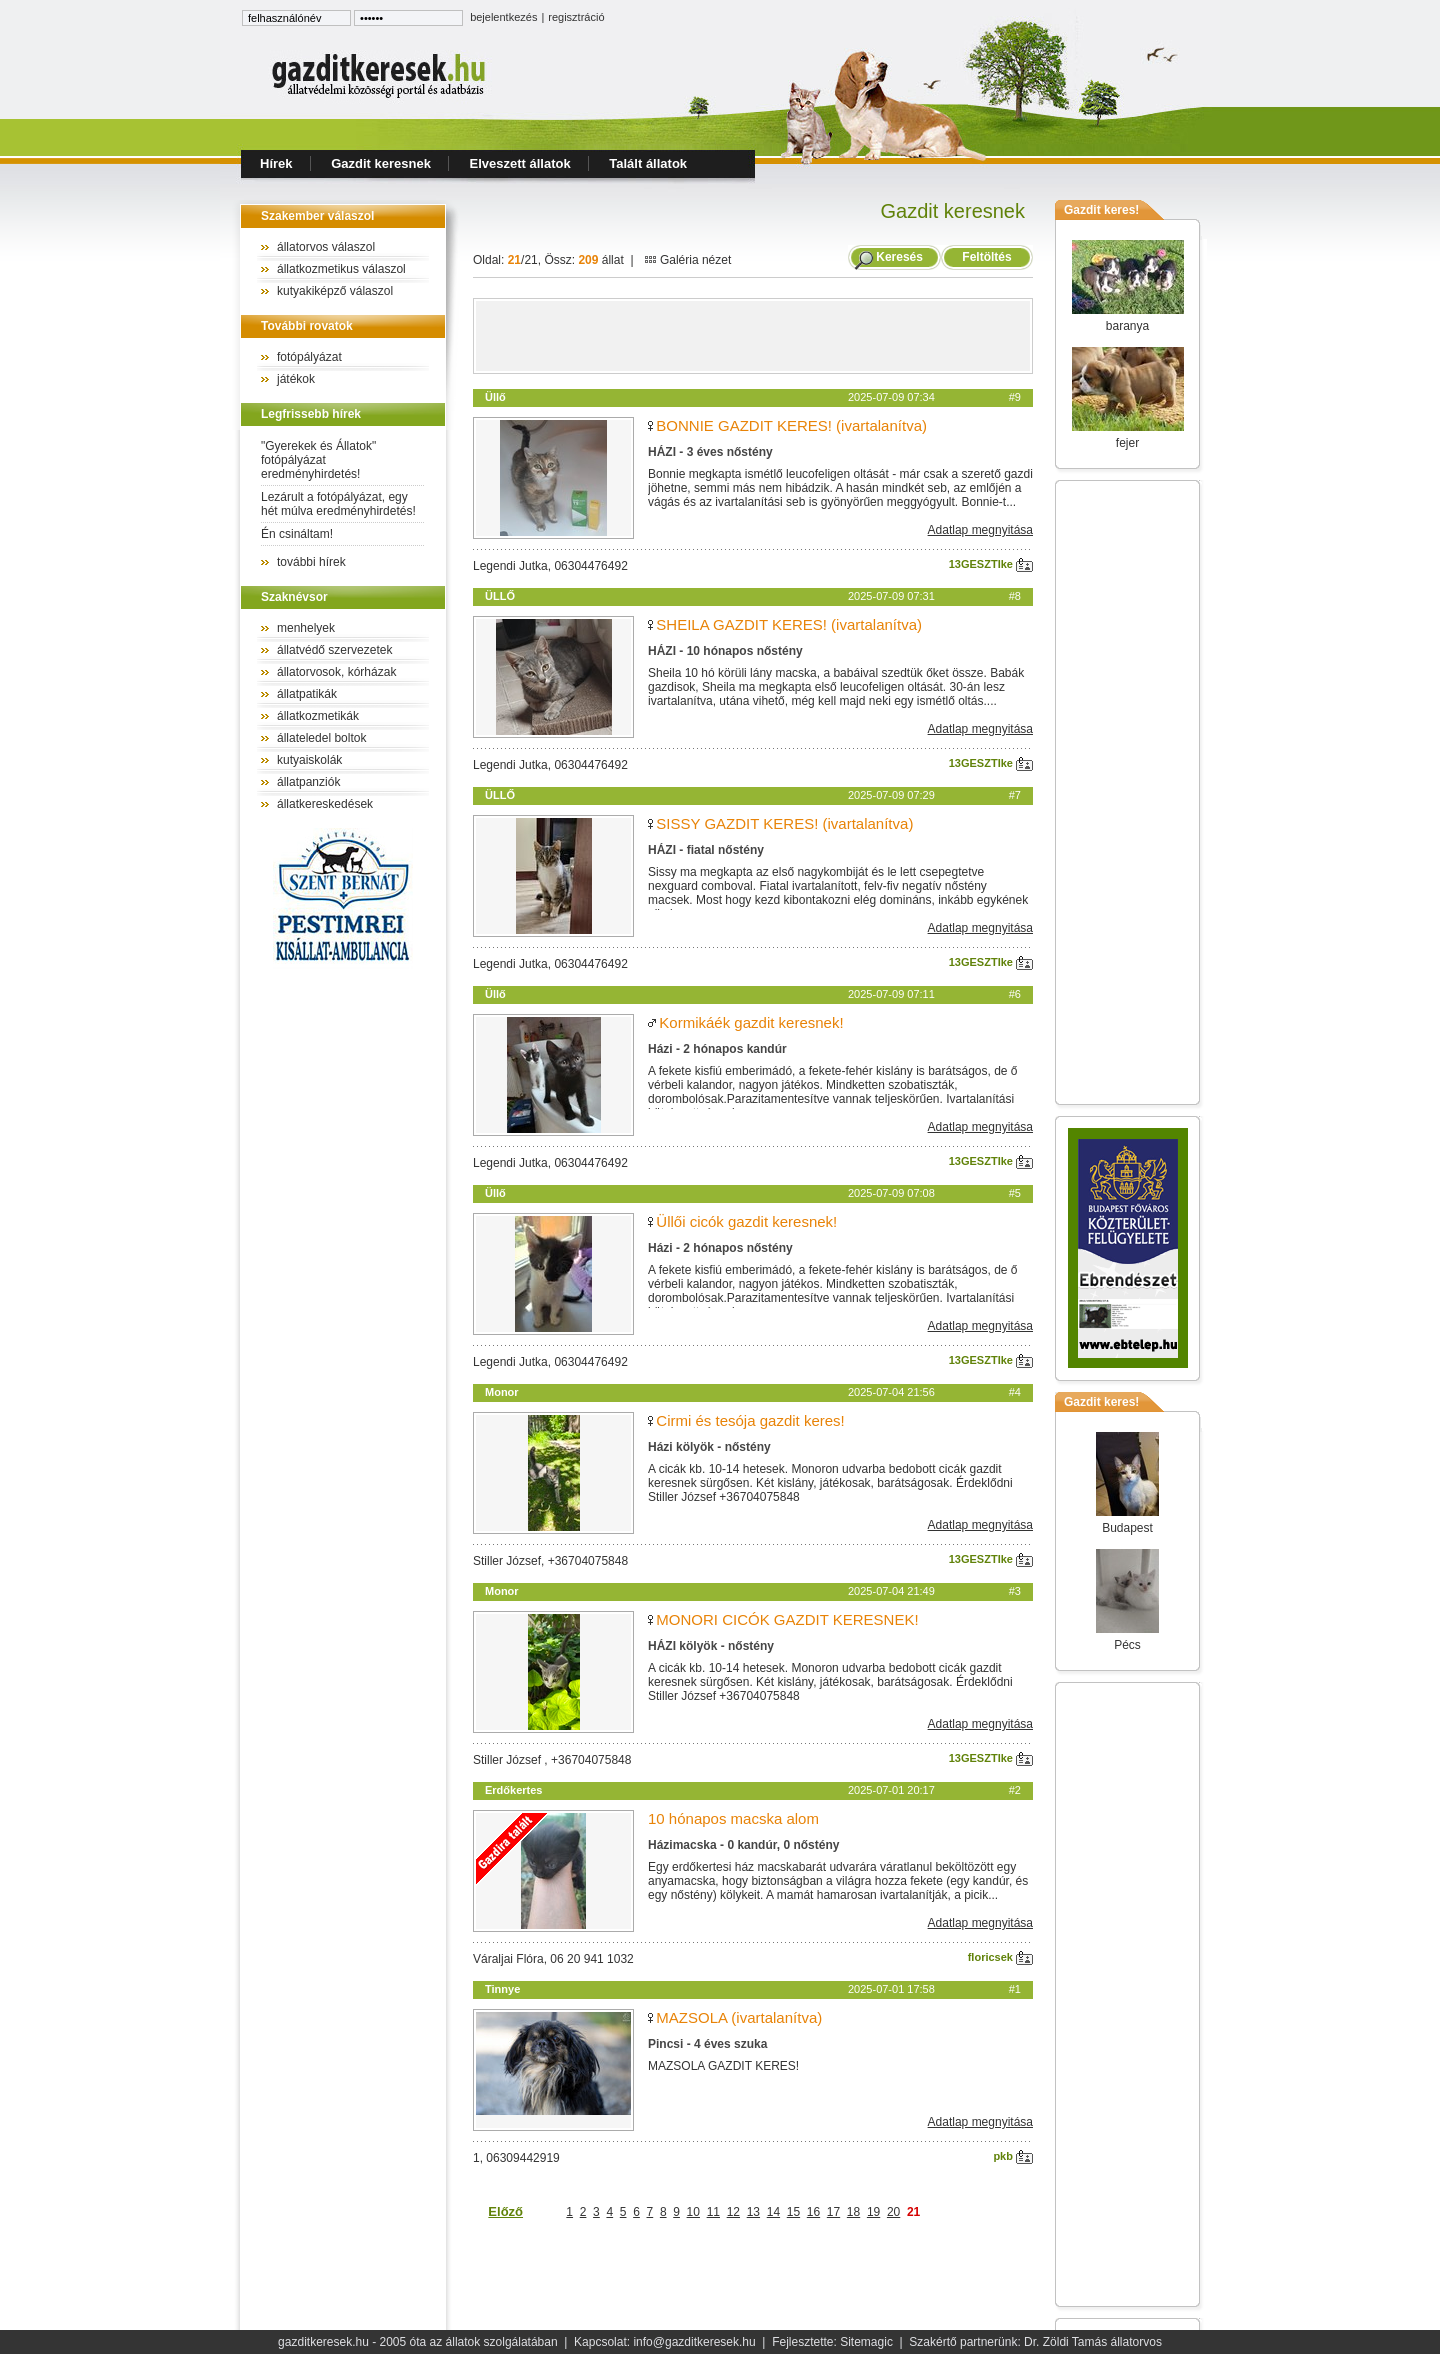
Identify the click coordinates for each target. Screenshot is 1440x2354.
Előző (505, 2211)
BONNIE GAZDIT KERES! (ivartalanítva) (791, 425)
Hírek (276, 163)
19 (873, 2212)
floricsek (1000, 1957)
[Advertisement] (753, 336)
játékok (296, 379)
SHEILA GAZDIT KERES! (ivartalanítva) (789, 624)
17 (833, 2212)
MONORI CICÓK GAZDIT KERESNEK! (787, 1619)
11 (713, 2212)
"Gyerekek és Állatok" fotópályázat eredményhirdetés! (318, 460)
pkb (1013, 2156)
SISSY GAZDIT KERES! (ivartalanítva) (784, 823)
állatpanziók (308, 782)
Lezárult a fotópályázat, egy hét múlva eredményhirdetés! (338, 504)
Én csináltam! (297, 534)
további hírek (311, 562)
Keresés (899, 257)
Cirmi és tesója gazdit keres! (750, 1420)
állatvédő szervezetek (334, 650)
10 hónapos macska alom (733, 1818)
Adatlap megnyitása (980, 530)
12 (733, 2212)
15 (793, 2212)
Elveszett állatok (520, 163)
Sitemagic (866, 2342)
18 (853, 2212)
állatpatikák (307, 694)
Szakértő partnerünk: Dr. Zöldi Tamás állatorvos (1035, 2342)
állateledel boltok (321, 738)
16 (813, 2212)
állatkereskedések (325, 804)
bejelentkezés (503, 17)
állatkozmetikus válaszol (341, 269)
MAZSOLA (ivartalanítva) (739, 2017)
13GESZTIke (991, 564)
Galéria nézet (688, 260)
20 (893, 2212)
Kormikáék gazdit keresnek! (751, 1022)
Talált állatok (648, 163)
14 (773, 2212)
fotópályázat (309, 357)
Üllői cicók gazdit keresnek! (746, 1221)
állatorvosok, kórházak (336, 672)
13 (753, 2212)
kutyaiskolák (309, 760)
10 (693, 2212)
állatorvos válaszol (326, 247)
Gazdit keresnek (381, 163)
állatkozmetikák (318, 716)
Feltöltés (987, 257)
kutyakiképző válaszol (335, 291)
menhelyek (306, 628)
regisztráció (576, 17)
